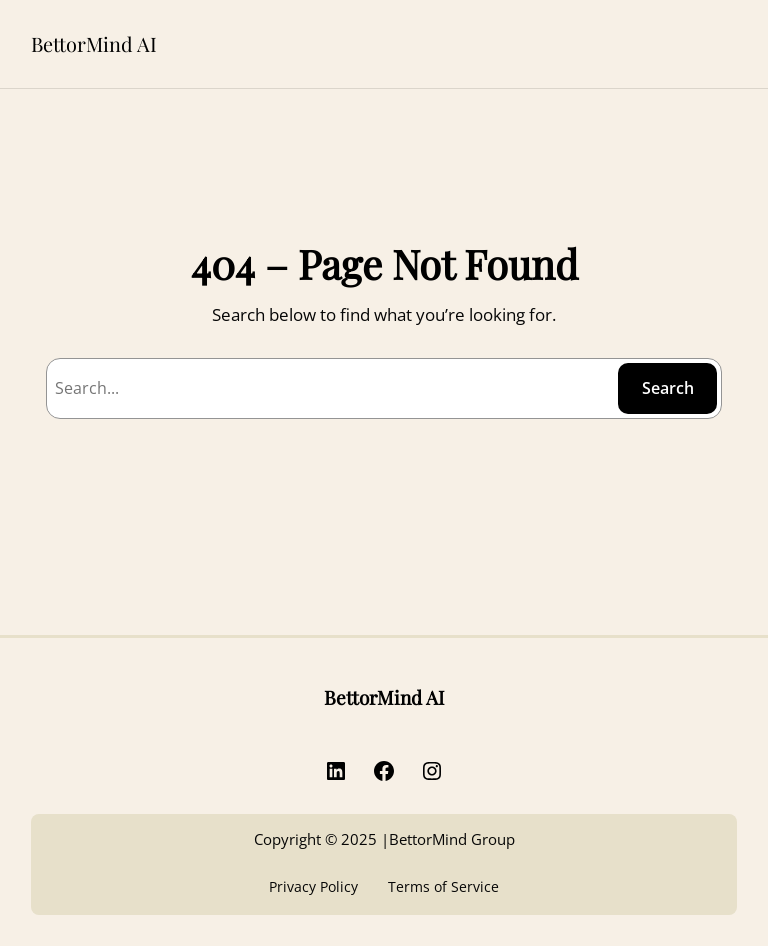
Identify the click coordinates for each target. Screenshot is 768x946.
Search (668, 388)
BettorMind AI (94, 43)
